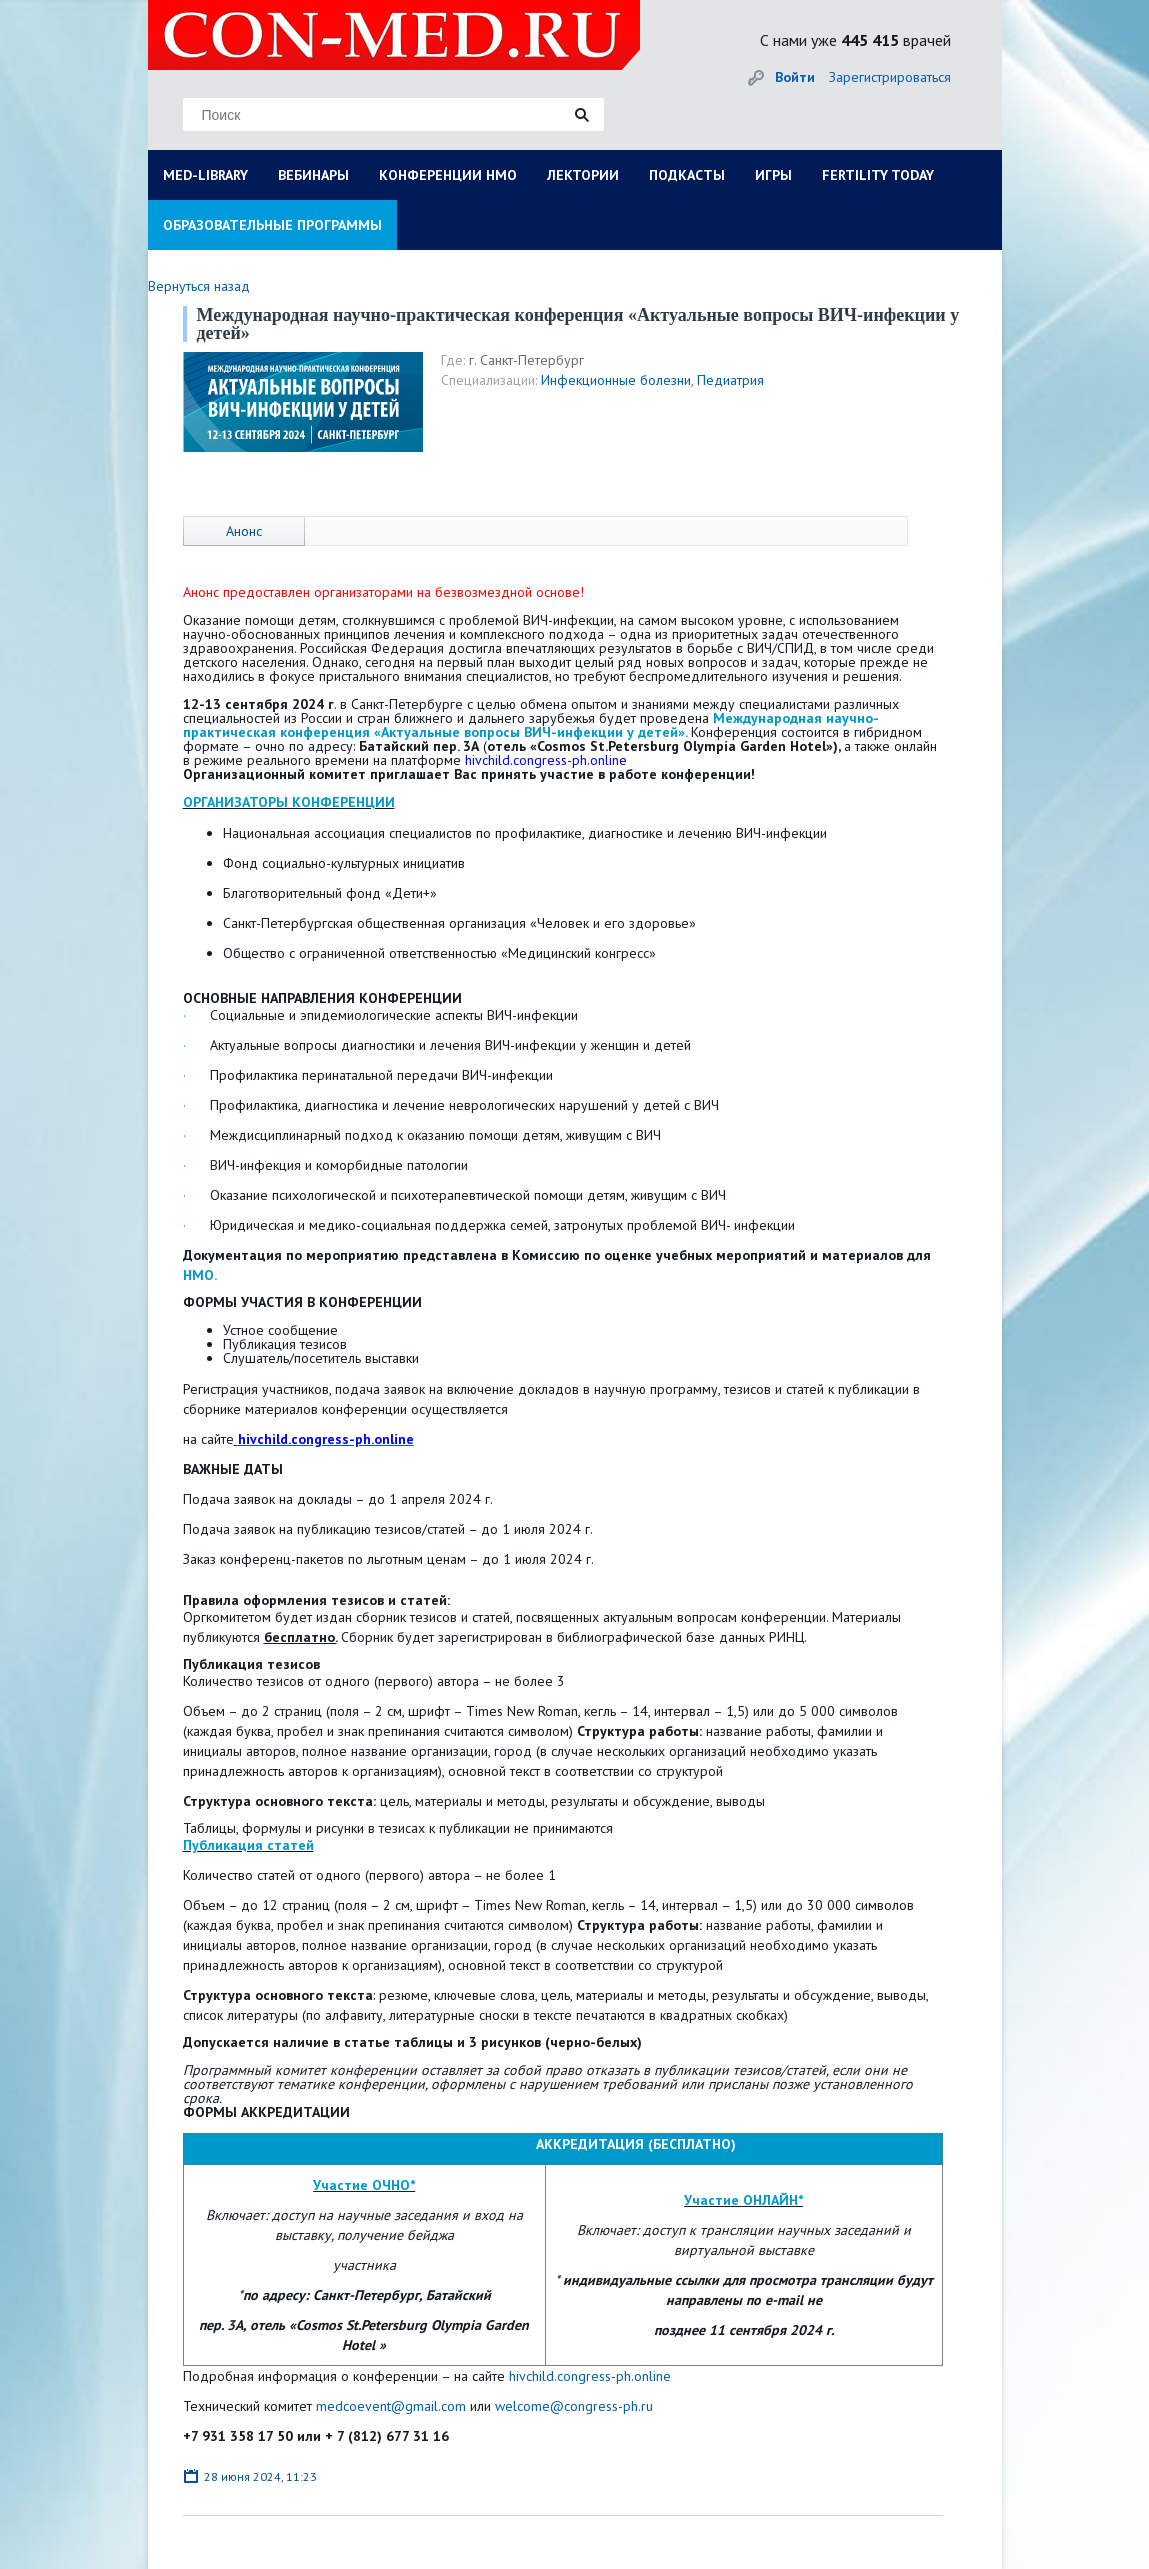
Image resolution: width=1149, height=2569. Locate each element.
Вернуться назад (199, 286)
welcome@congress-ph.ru (574, 2406)
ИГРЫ (773, 175)
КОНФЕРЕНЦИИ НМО (448, 175)
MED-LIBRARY (205, 175)
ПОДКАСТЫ (687, 175)
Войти (795, 77)
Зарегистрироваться (890, 77)
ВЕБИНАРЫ (313, 175)
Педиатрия (730, 380)
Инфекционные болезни (616, 380)
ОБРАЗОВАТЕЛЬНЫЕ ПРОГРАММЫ (272, 225)
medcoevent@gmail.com (393, 2406)
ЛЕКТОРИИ (583, 175)
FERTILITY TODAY (878, 175)
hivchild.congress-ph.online (590, 2376)
